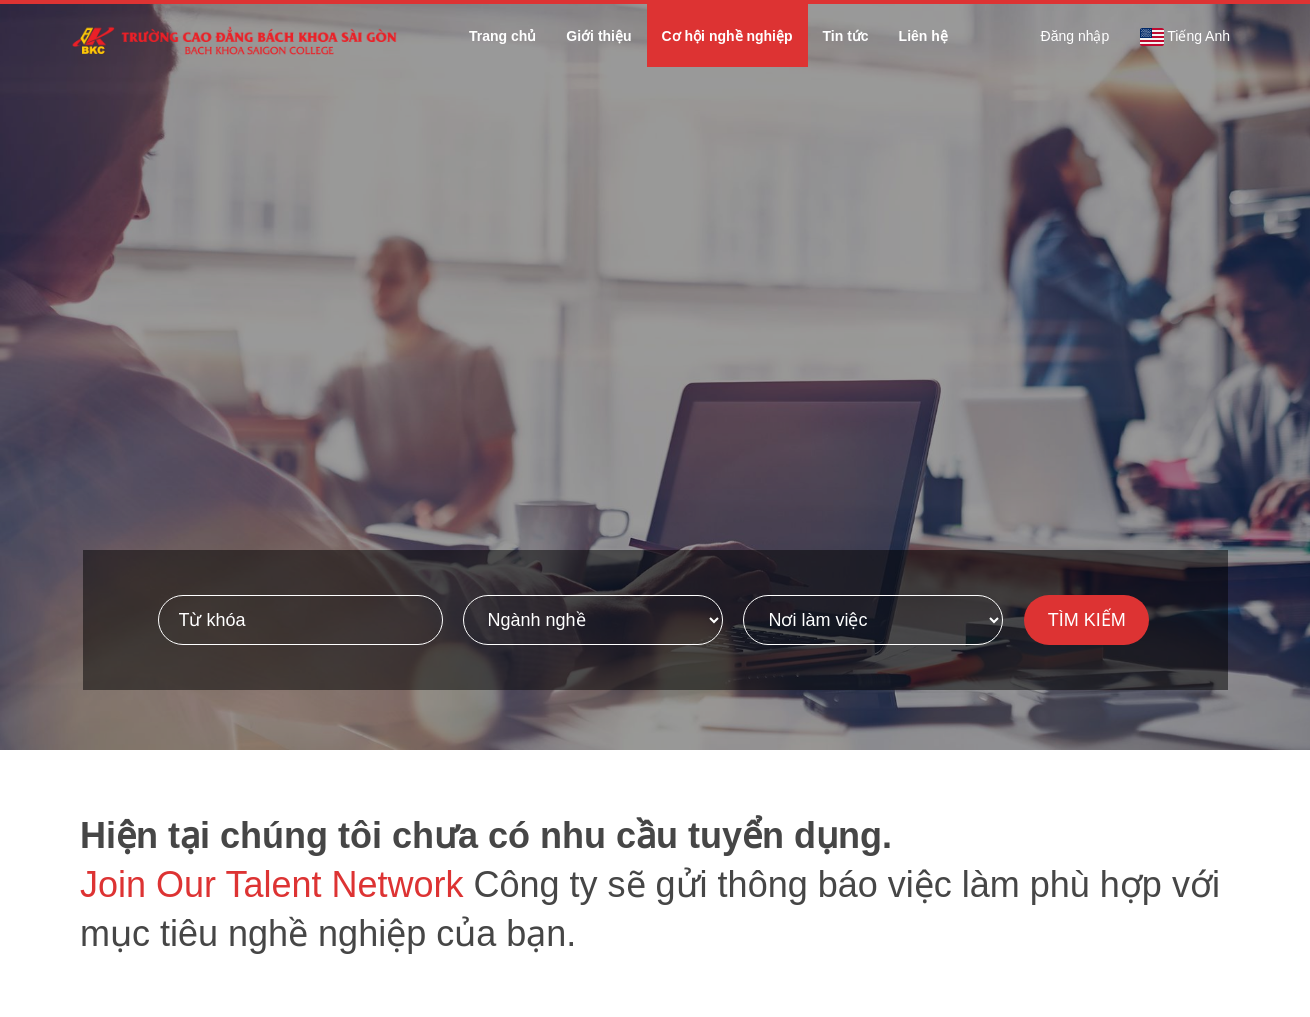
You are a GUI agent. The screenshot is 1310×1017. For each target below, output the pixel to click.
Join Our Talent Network (272, 884)
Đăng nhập (1075, 36)
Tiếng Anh (1184, 37)
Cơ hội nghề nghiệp (727, 36)
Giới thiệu (598, 36)
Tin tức (846, 36)
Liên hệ (923, 36)
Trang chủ (502, 36)
